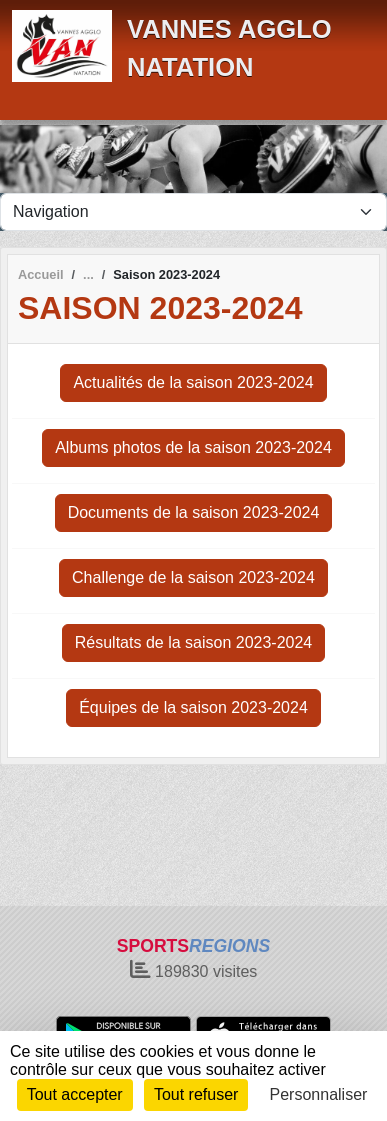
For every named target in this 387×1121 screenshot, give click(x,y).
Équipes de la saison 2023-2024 (193, 707)
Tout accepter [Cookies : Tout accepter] (75, 1094)
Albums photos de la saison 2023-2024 (193, 447)
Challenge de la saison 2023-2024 (193, 577)
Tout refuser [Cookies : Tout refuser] (196, 1094)
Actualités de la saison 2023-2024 (193, 382)
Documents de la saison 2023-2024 (194, 512)
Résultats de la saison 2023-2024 (194, 642)
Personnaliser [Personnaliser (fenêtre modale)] (319, 1094)
